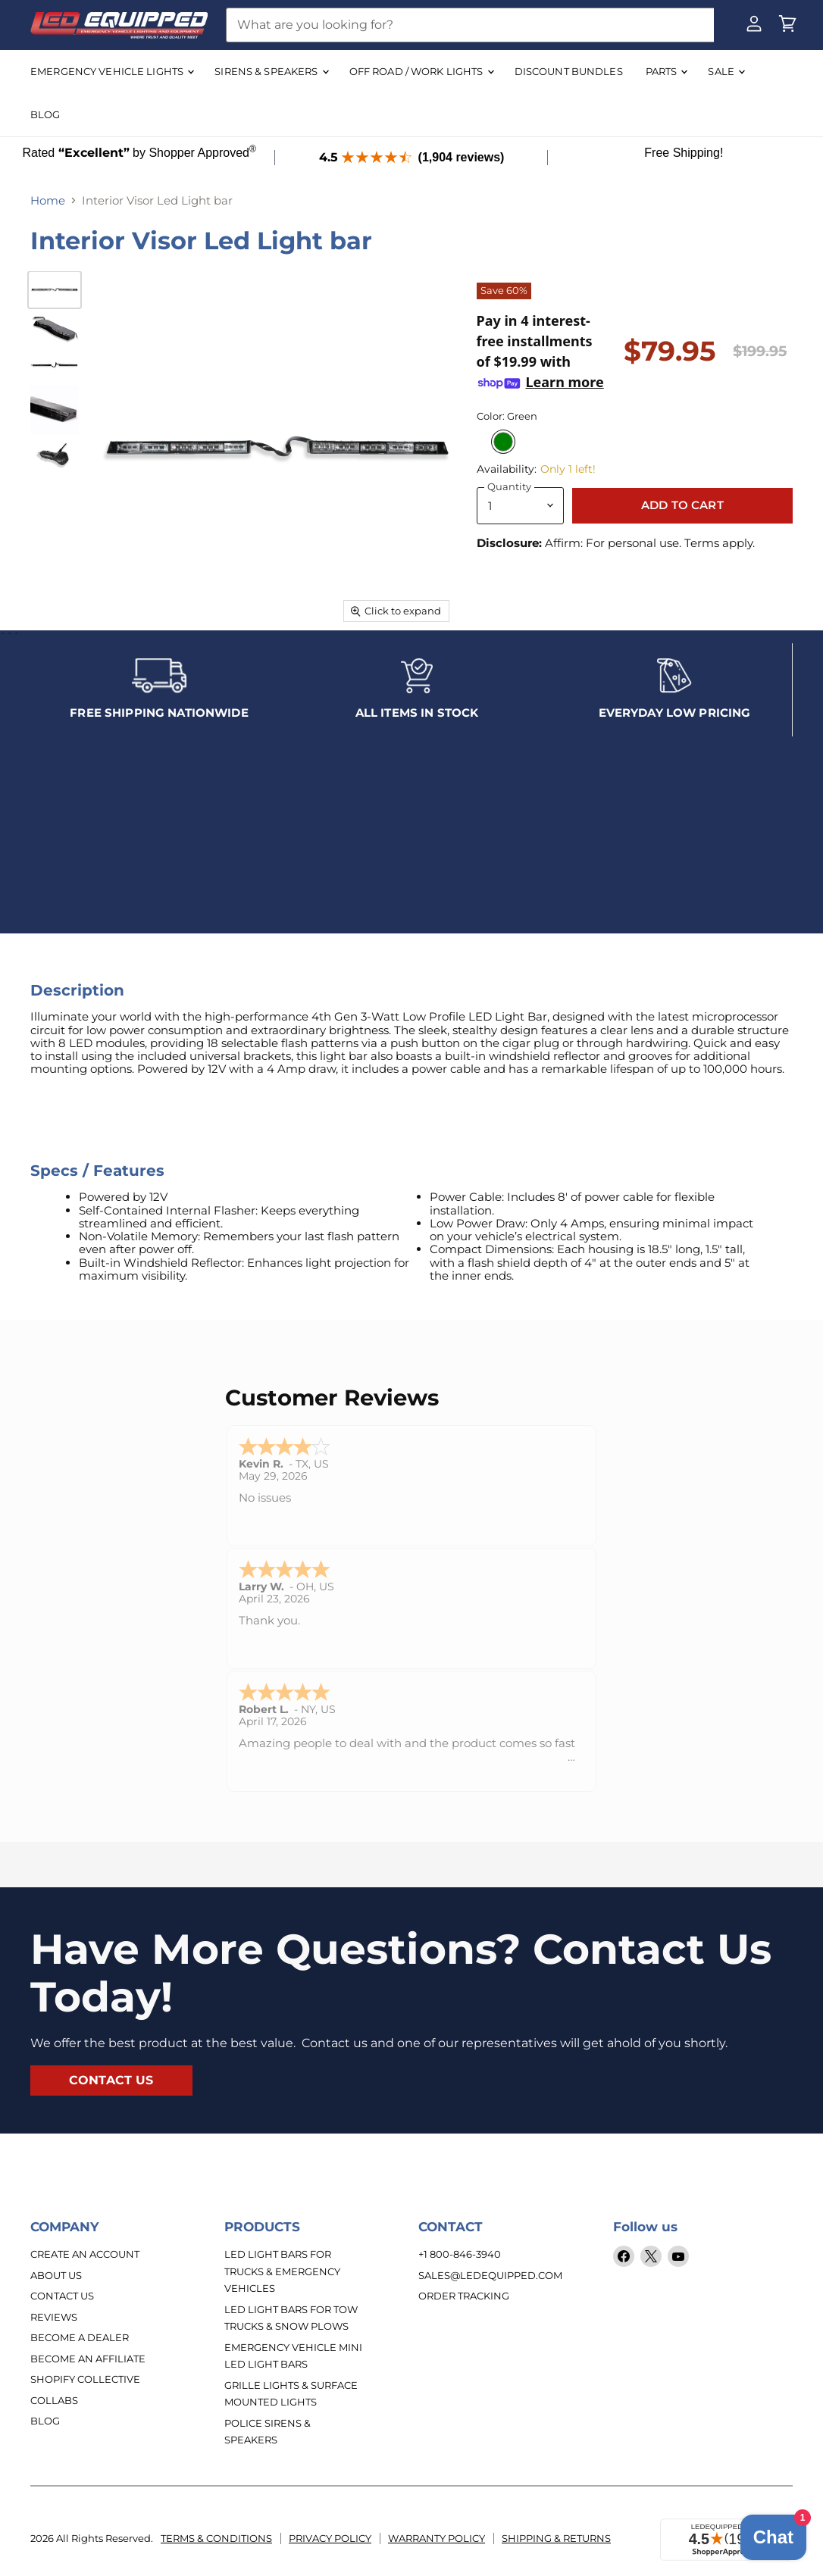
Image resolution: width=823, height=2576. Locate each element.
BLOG (45, 114)
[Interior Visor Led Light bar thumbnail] (54, 289)
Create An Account (84, 2261)
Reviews (53, 2323)
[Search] (470, 25)
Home (47, 200)
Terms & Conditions (216, 2545)
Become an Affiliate (88, 2365)
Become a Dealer (79, 2344)
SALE (726, 71)
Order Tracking (463, 2302)
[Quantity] (520, 505)
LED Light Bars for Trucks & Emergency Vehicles (282, 2278)
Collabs (54, 2406)
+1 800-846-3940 (459, 2261)
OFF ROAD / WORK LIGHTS (421, 71)
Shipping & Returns (556, 2545)
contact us (111, 2087)
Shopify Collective (85, 2386)
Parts (666, 71)
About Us (56, 2281)
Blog (45, 2427)
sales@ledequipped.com (490, 2281)
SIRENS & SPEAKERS (270, 71)
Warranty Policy (436, 2545)
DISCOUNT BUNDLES (569, 71)
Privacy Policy (330, 2545)
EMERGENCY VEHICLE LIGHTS (111, 71)
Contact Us (62, 2302)
